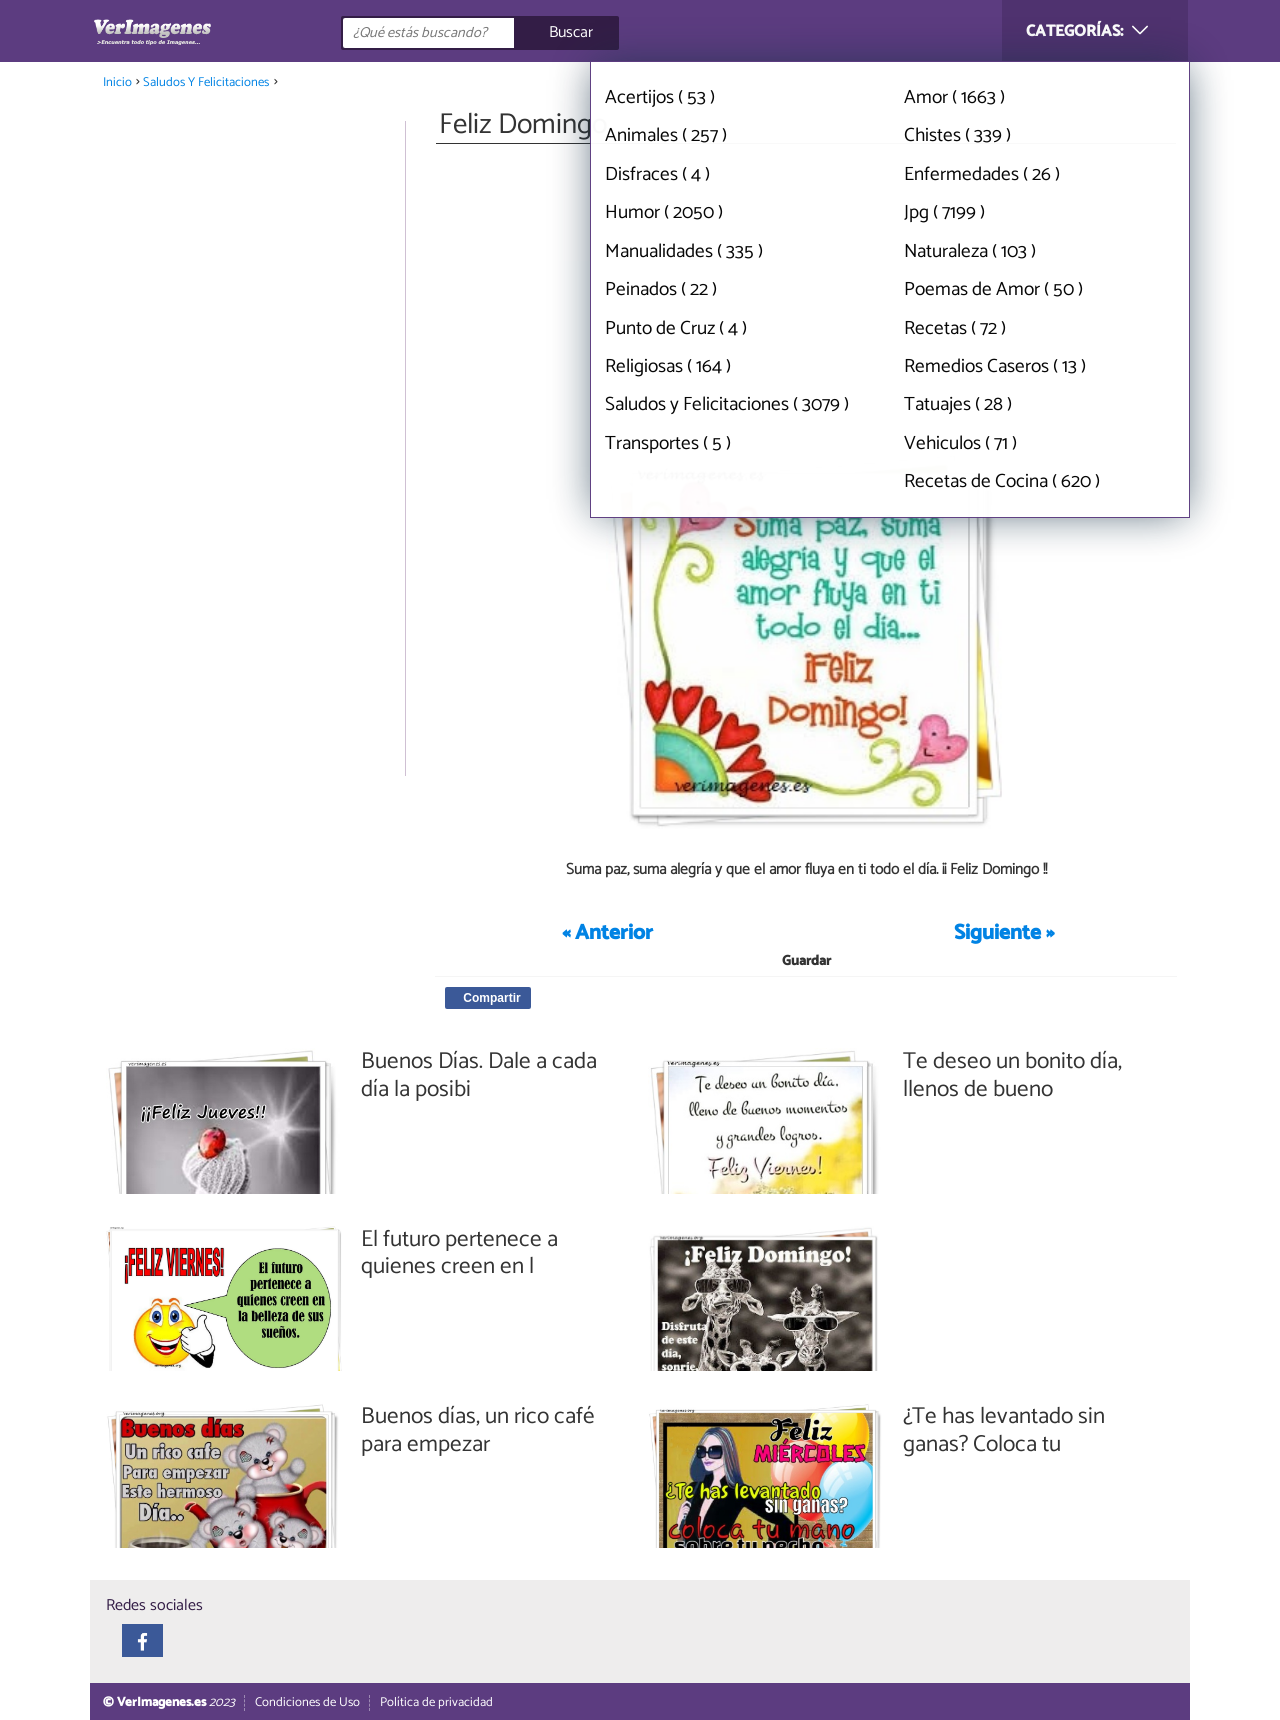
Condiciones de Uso (307, 1702)
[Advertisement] (806, 298)
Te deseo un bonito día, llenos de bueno (1012, 1075)
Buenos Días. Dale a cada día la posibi (479, 1075)
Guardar (806, 961)
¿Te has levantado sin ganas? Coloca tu (1004, 1430)
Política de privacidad (436, 1702)
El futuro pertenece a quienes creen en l (459, 1253)
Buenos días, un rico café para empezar (478, 1430)
